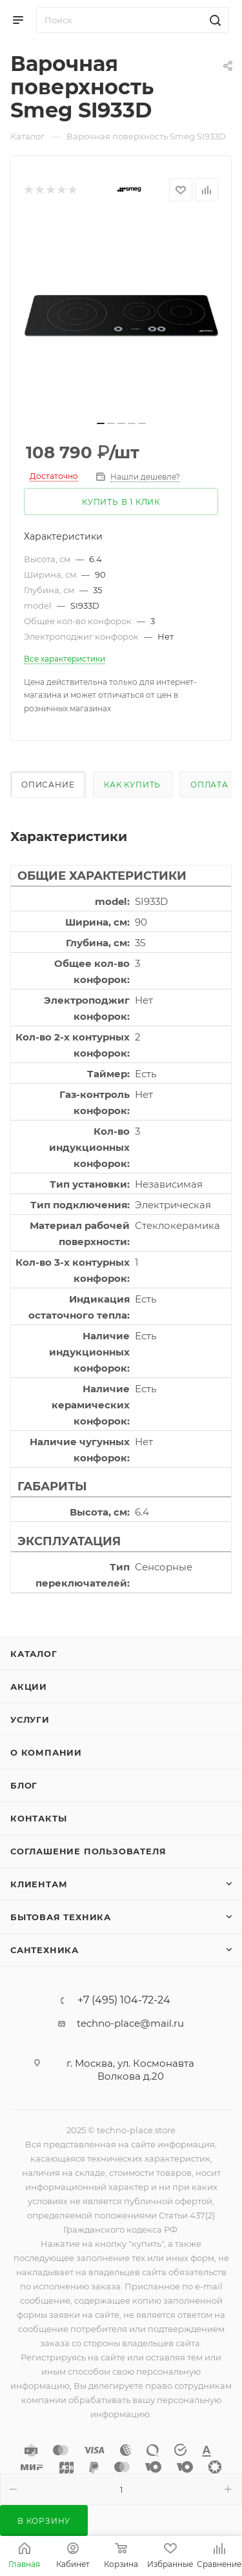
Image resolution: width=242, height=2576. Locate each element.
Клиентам (38, 1884)
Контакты (38, 1818)
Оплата (209, 784)
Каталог (33, 1653)
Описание (47, 784)
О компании (46, 1752)
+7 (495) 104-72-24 (123, 2000)
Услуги (30, 1719)
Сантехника (44, 1950)
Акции (28, 1686)
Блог (23, 1785)
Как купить (132, 784)
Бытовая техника (60, 1917)
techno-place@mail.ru (130, 2023)
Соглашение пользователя (88, 1851)
